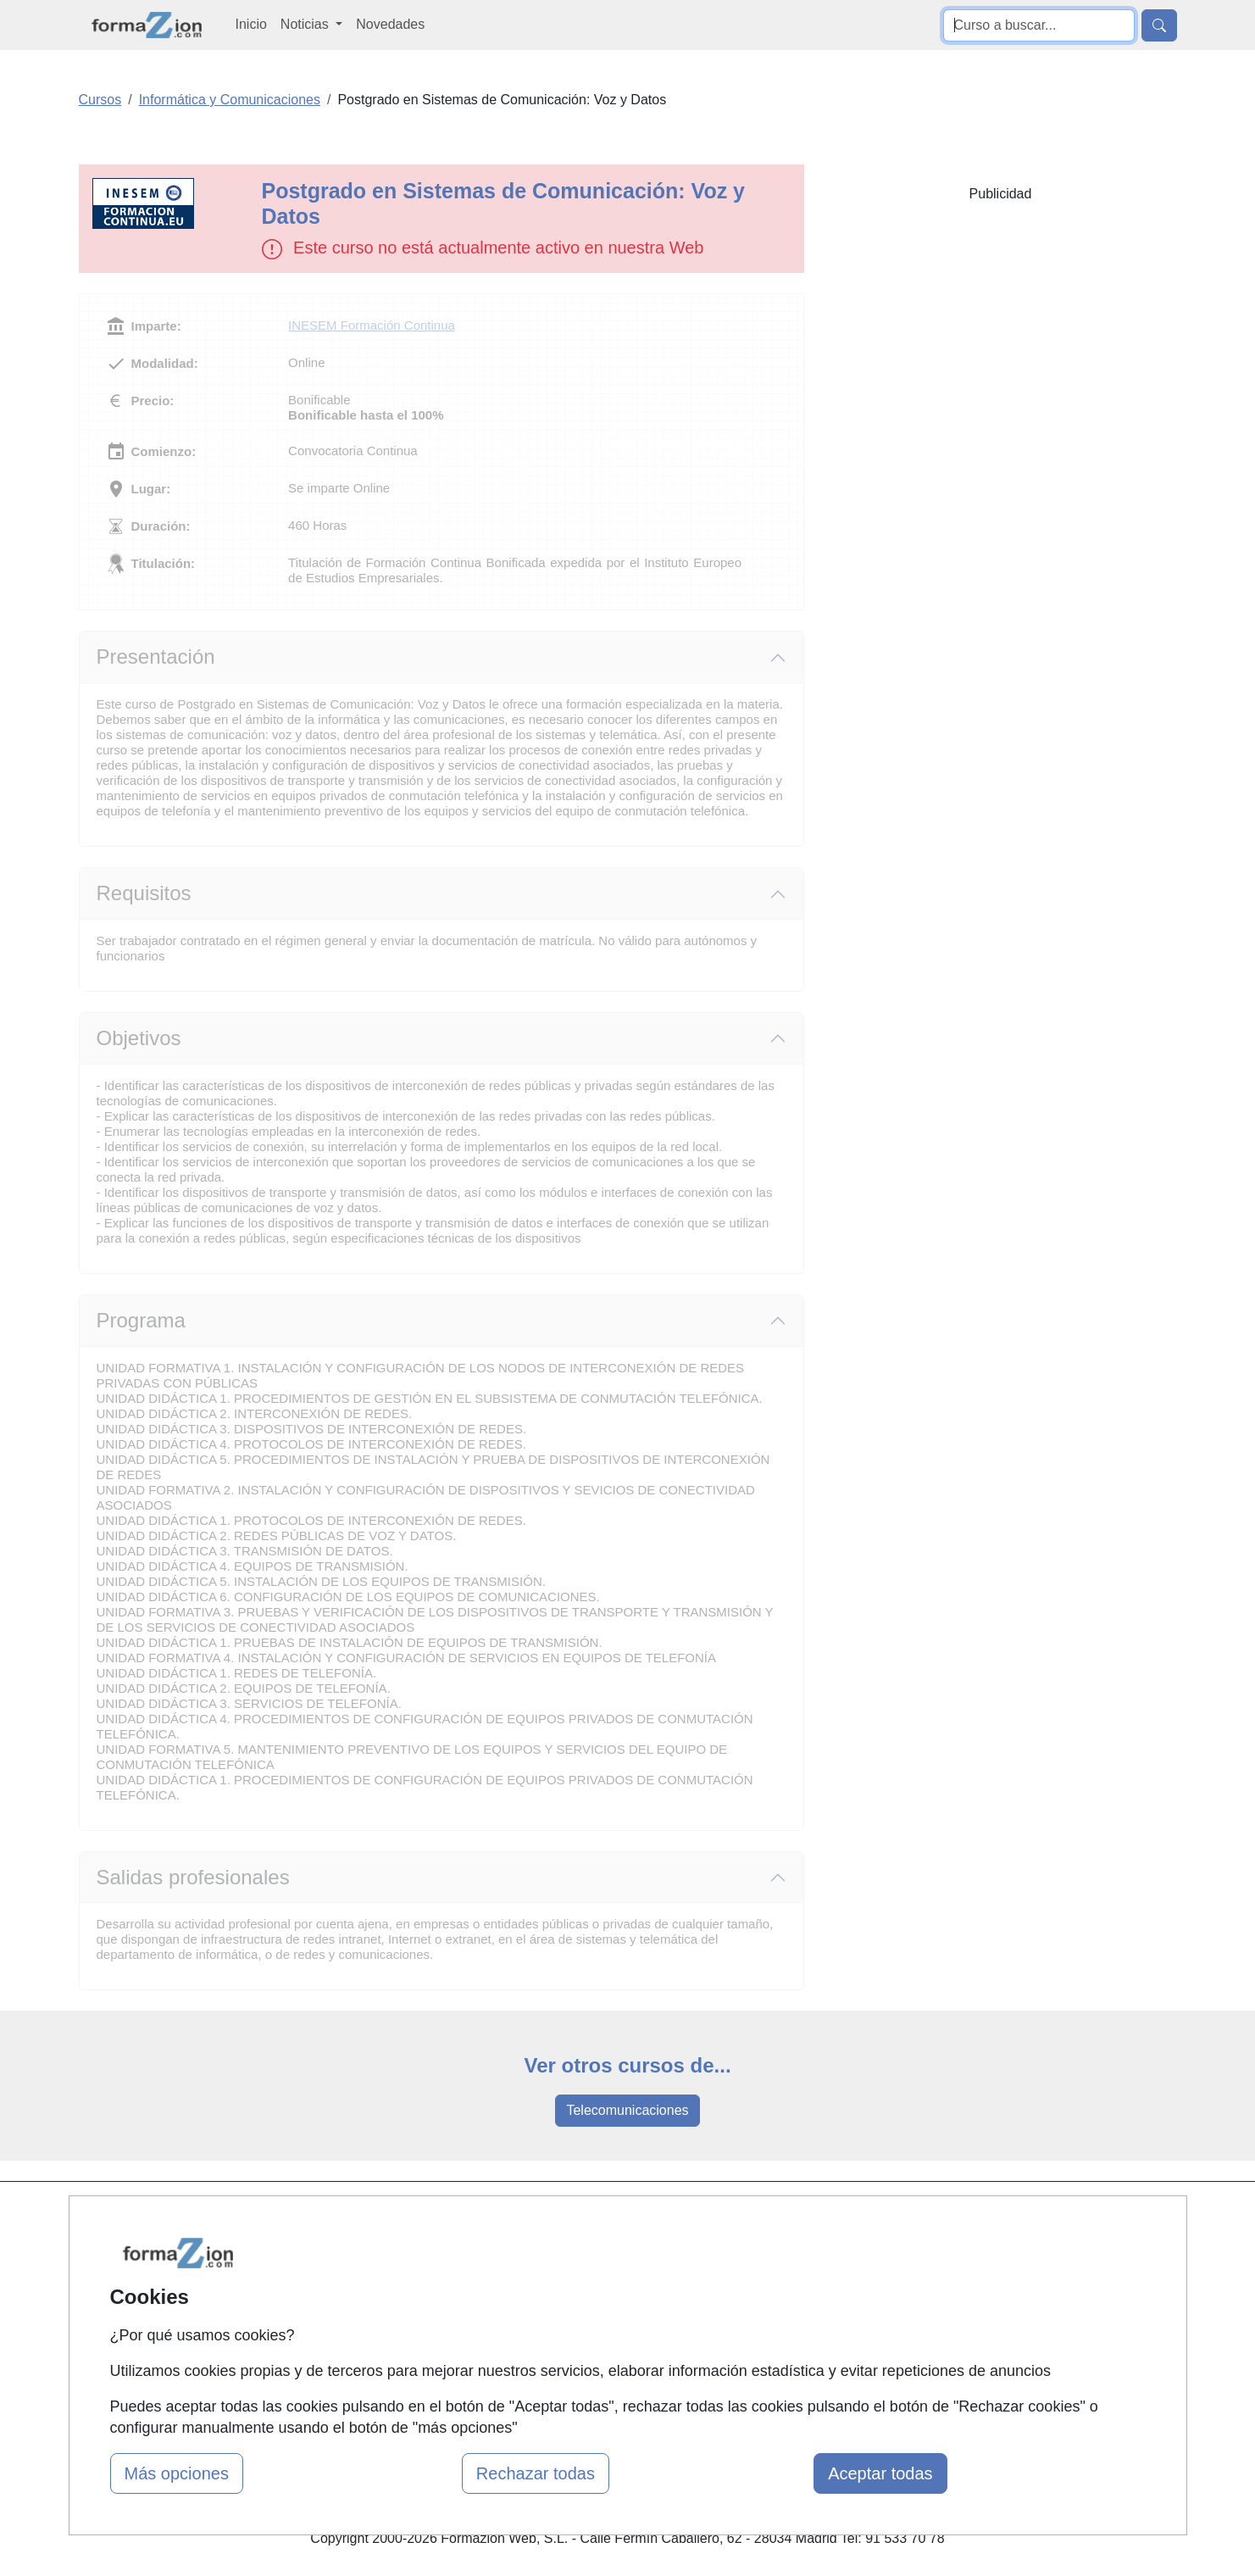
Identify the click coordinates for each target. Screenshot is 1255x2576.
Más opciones (177, 2473)
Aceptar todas (880, 2473)
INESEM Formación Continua (371, 325)
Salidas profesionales (193, 1877)
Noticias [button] (306, 24)
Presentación (156, 656)
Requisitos (144, 893)
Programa (141, 1320)
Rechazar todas (535, 2473)
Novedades (390, 24)
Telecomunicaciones (627, 2110)
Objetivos (139, 1038)
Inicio (251, 24)
